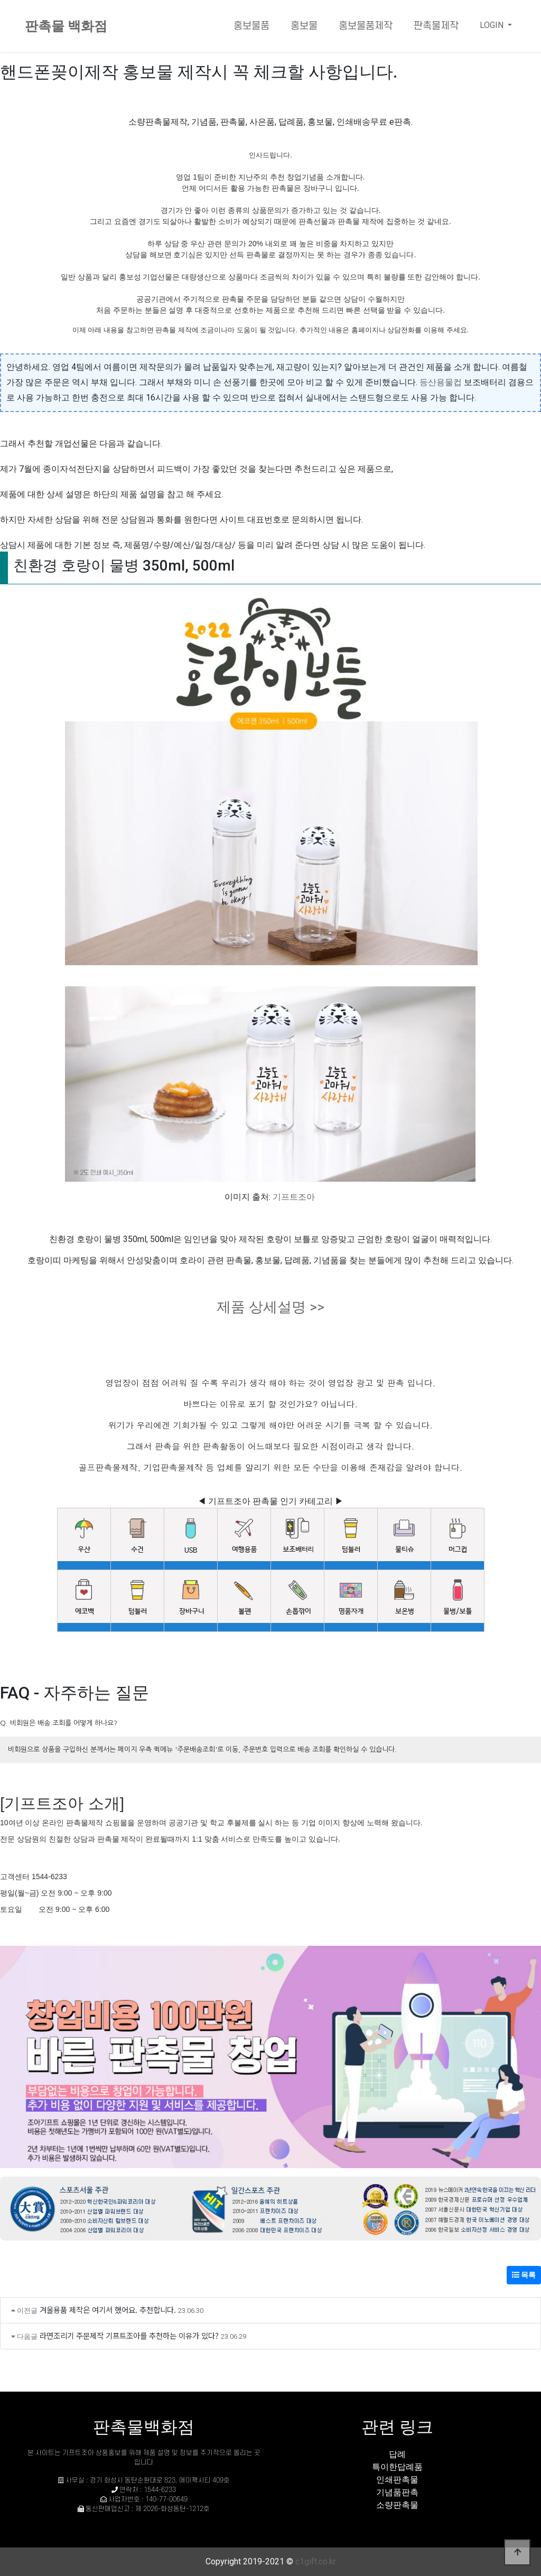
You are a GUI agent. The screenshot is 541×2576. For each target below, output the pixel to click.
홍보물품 (251, 26)
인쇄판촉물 (397, 2480)
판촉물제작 (436, 26)
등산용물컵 (440, 382)
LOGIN (493, 25)
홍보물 (304, 26)
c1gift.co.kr (315, 2561)
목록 (524, 2275)
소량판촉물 (397, 2505)
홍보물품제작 (366, 26)
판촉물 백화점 (66, 26)
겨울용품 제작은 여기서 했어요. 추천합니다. (108, 2309)
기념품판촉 (397, 2492)
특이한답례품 (397, 2467)
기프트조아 (294, 1197)
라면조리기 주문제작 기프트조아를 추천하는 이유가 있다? (129, 2335)
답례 (397, 2454)
